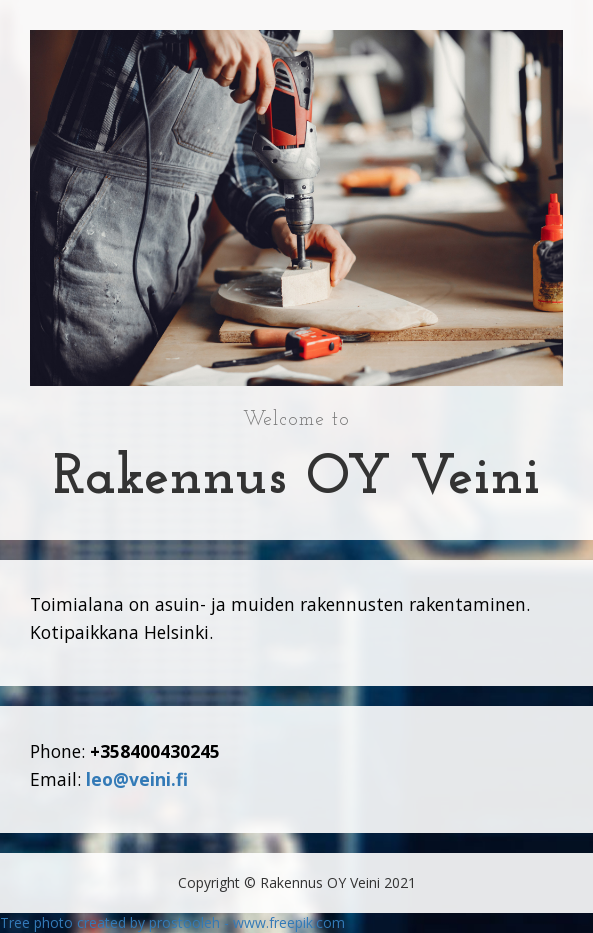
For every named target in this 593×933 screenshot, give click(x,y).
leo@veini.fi (137, 779)
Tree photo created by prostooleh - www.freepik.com (172, 922)
